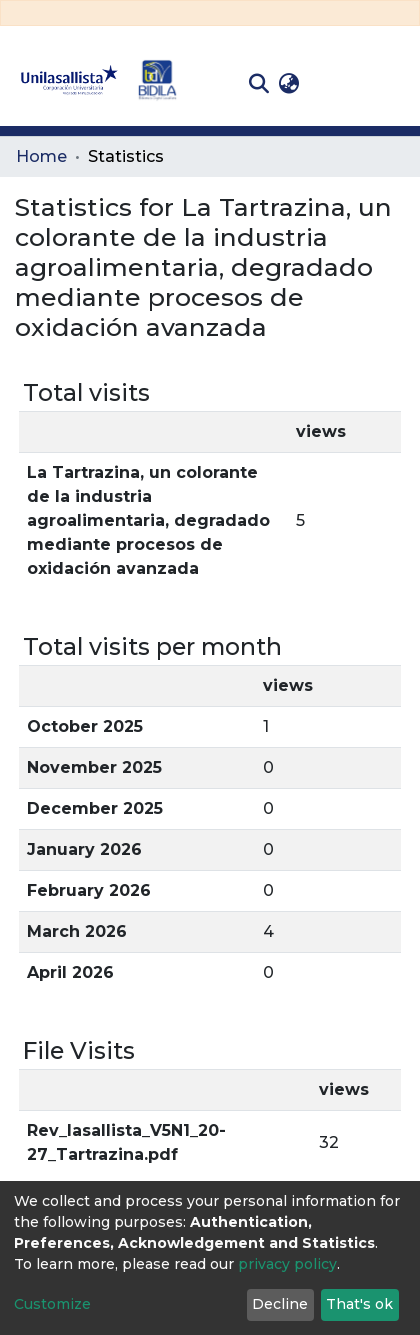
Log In (335, 83)
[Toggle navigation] (390, 84)
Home (41, 156)
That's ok (359, 1304)
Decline (280, 1304)
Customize (52, 1304)
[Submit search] (258, 84)
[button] (288, 84)
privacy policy (287, 1264)
